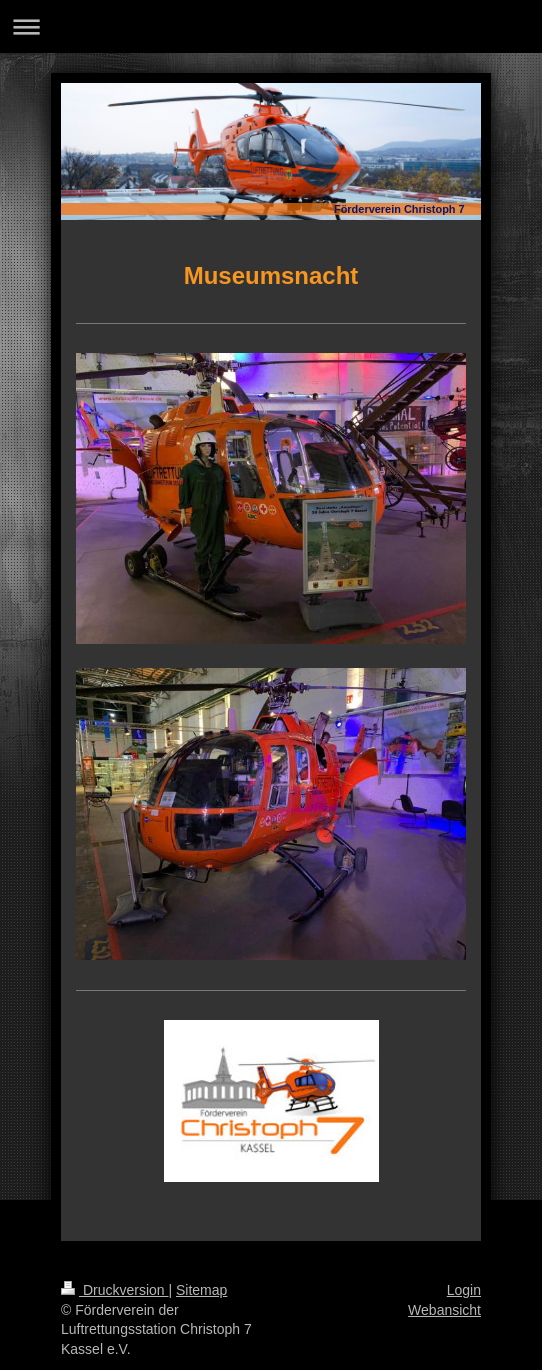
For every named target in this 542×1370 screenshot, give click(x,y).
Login (464, 1290)
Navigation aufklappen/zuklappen (271, 26)
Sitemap (201, 1290)
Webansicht (444, 1310)
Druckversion (114, 1290)
